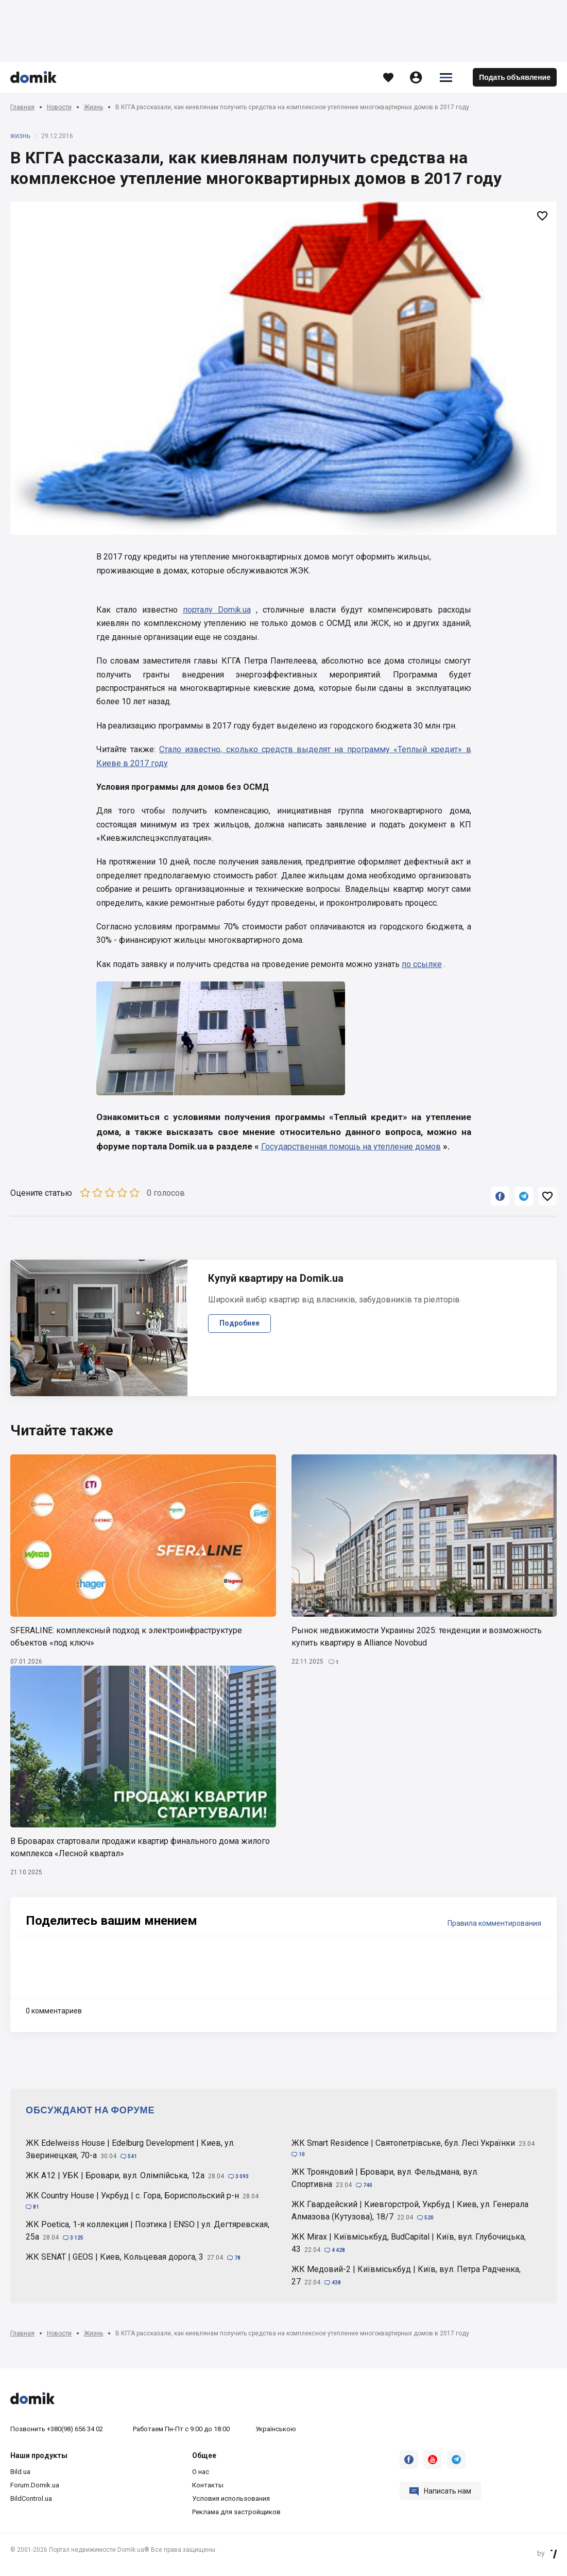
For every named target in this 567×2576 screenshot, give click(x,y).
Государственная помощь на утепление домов (351, 1146)
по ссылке (422, 964)
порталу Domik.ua (217, 610)
